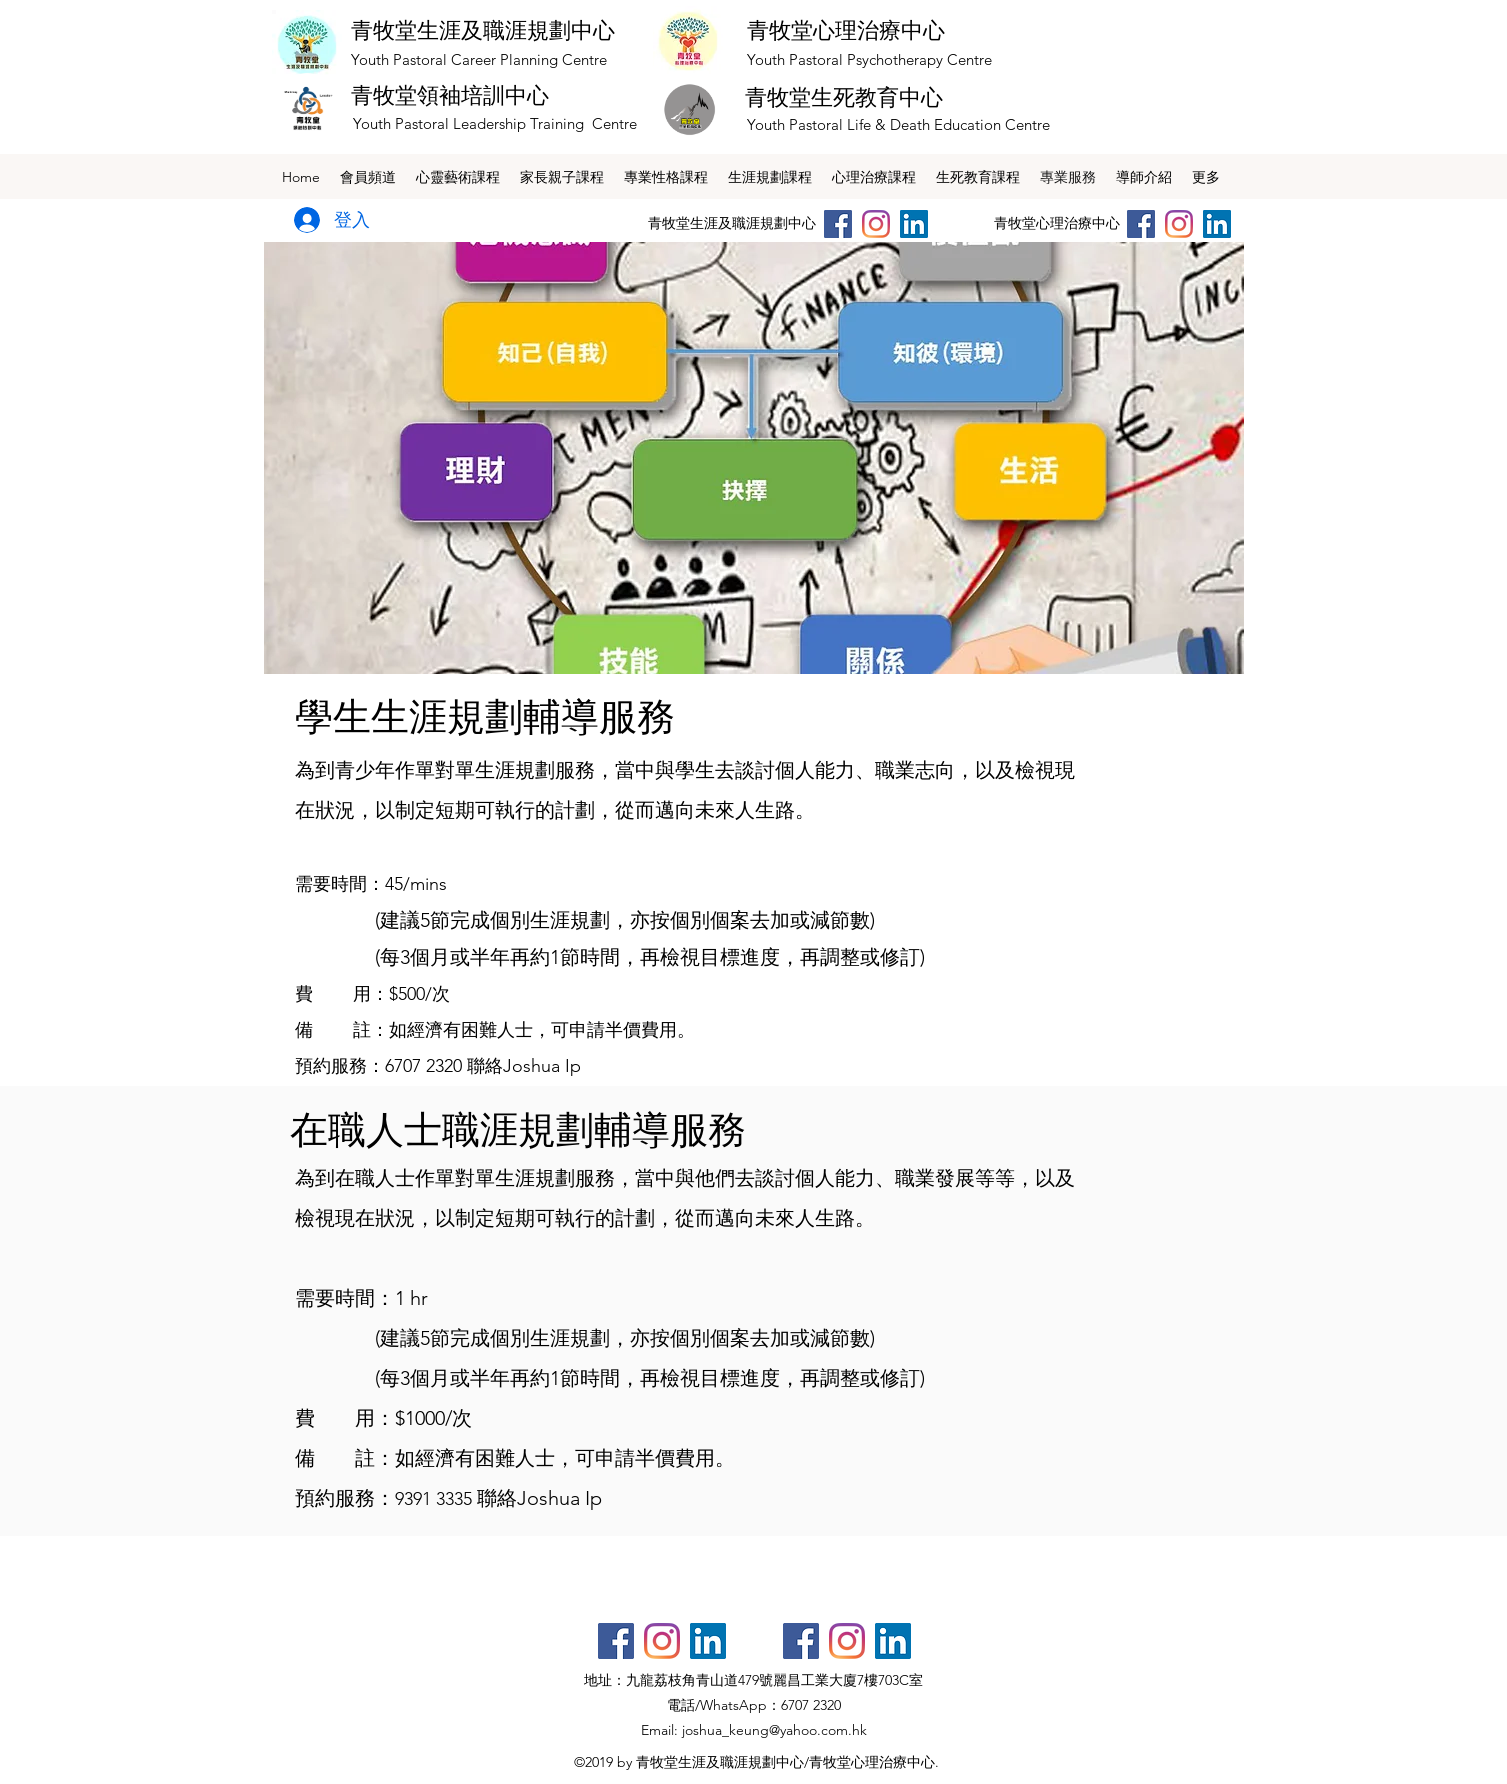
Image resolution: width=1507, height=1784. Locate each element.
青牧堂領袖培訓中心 (450, 95)
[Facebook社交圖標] (616, 1641)
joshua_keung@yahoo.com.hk (774, 1730)
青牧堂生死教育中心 (844, 97)
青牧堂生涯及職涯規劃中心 (483, 30)
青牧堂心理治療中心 (846, 30)
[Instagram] (876, 224)
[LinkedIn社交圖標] (914, 224)
